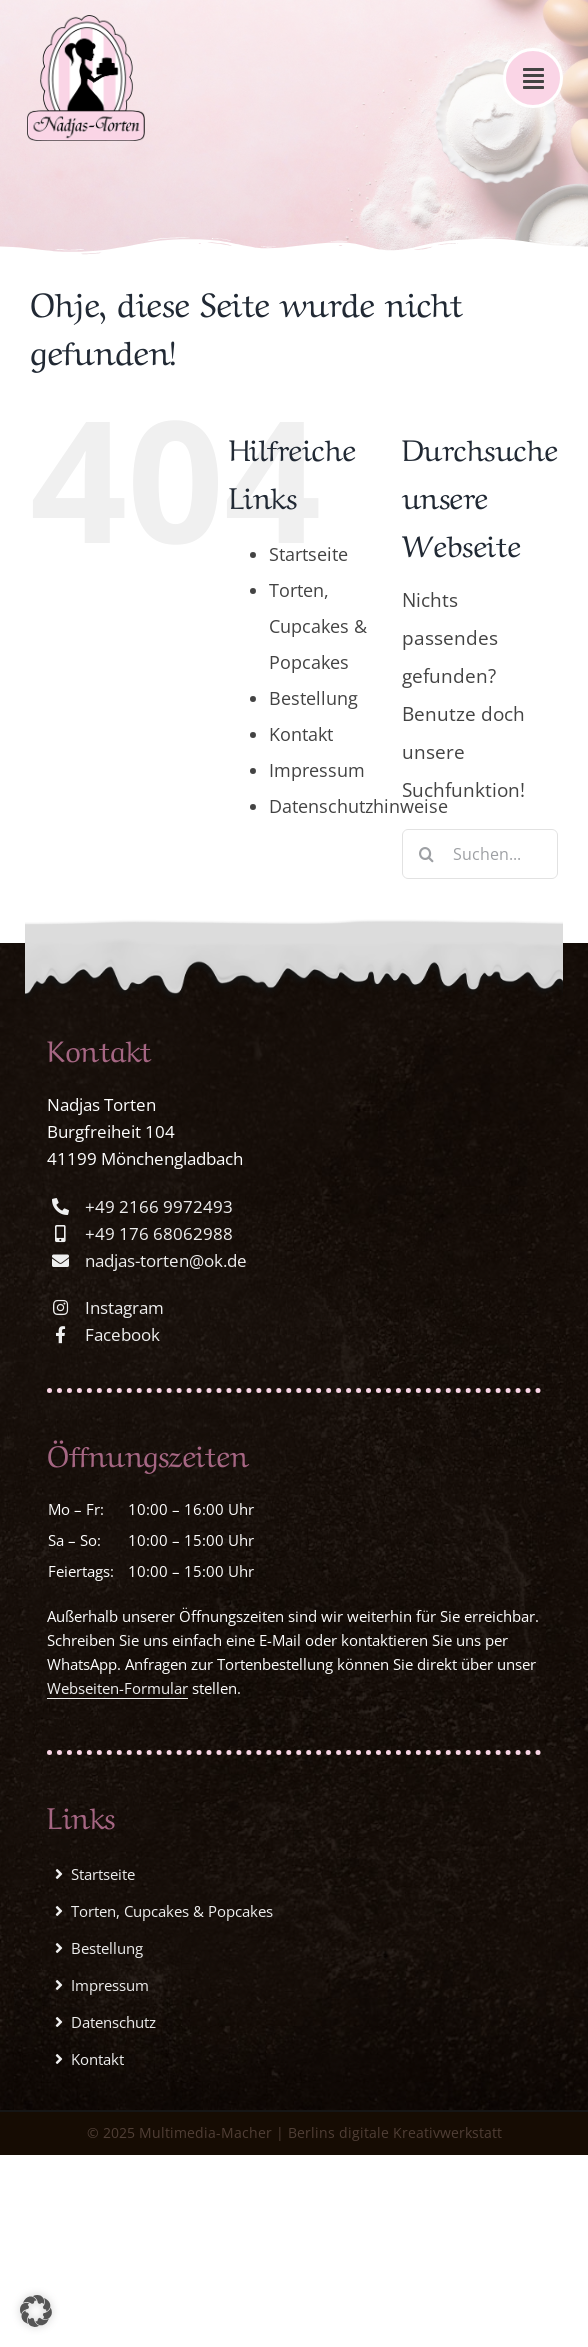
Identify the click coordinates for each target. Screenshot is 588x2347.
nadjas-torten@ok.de (166, 1260)
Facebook (122, 1334)
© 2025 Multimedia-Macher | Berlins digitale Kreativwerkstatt (294, 2132)
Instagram (124, 1307)
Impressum (317, 770)
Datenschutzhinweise (358, 806)
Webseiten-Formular (117, 1688)
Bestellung (313, 698)
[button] (36, 2311)
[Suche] (427, 854)
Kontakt (301, 734)
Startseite (308, 554)
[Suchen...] (480, 854)
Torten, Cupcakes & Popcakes (318, 626)
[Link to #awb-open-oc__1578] (533, 78)
